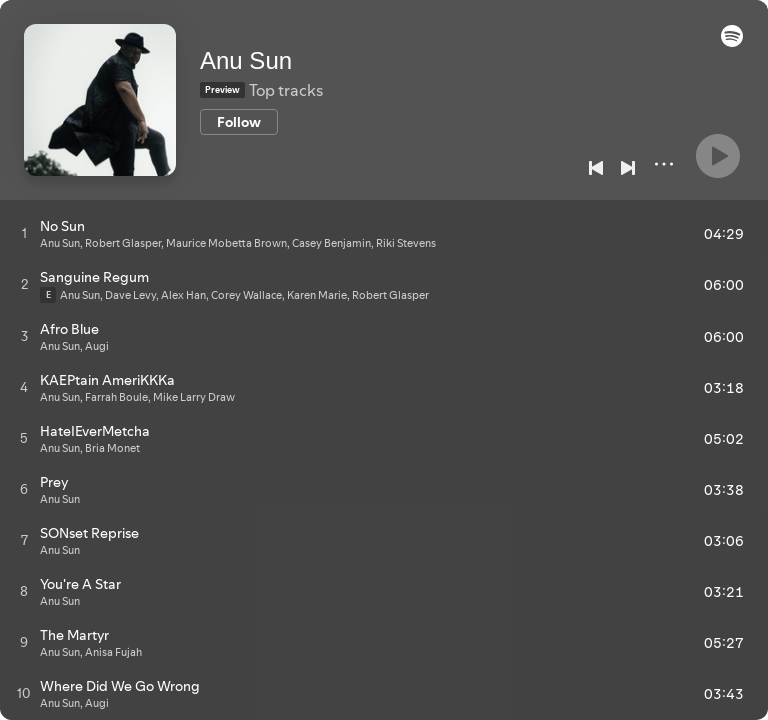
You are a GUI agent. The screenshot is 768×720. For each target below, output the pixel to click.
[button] (732, 42)
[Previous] (596, 168)
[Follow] (239, 122)
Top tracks (286, 90)
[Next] (628, 168)
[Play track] (24, 233)
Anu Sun (246, 60)
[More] (664, 164)
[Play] (718, 156)
